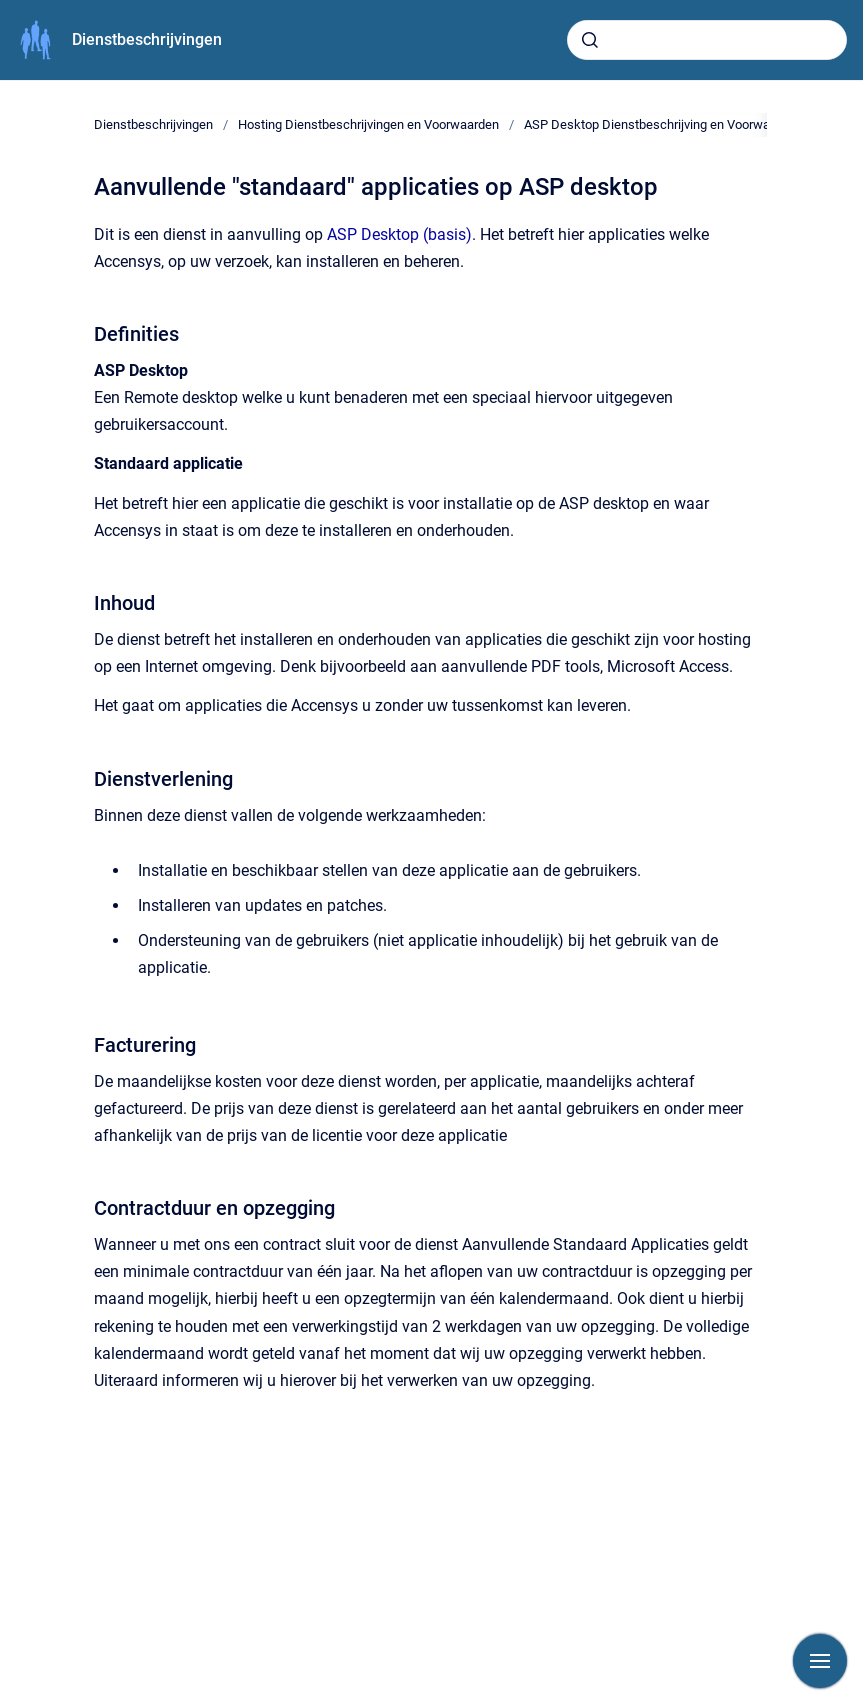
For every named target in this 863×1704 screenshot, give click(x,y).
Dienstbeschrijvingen (147, 39)
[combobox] (707, 40)
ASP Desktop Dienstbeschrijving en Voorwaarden (663, 124)
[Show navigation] (820, 1661)
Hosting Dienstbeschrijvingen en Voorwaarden (368, 124)
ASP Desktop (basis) (399, 234)
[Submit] (590, 40)
